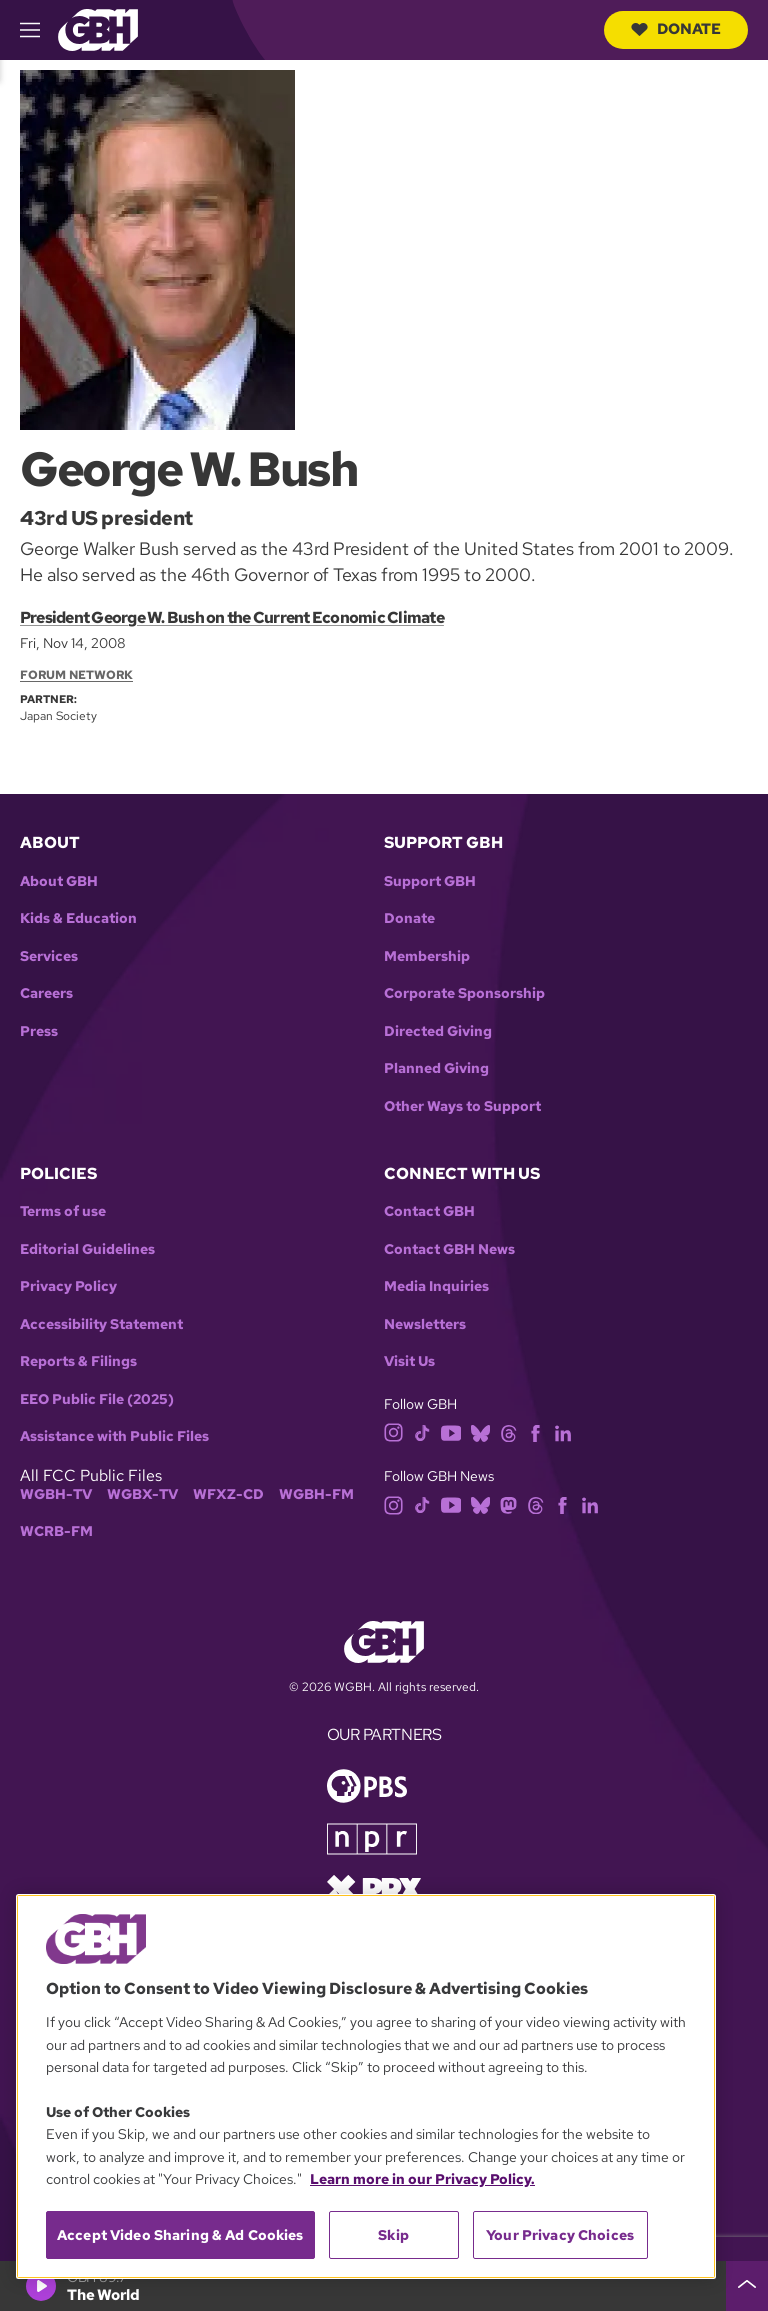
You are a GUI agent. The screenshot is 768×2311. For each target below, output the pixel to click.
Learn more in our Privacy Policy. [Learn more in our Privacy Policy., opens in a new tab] (422, 2179)
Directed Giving (438, 1031)
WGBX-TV (142, 1494)
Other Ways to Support (462, 1106)
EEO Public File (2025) (97, 1399)
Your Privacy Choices (560, 2235)
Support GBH (430, 881)
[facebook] (535, 1431)
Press (39, 1031)
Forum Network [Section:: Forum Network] (76, 675)
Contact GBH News (449, 1249)
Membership (427, 956)
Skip (393, 2235)
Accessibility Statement (101, 1324)
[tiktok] (422, 1431)
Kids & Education (78, 918)
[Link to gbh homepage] (98, 28)
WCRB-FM (56, 1531)
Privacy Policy (68, 1286)
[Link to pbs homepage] (367, 1783)
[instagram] (394, 1431)
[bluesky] (480, 1431)
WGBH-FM (316, 1494)
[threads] (508, 1431)
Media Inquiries (436, 1286)
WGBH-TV (56, 1494)
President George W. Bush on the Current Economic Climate (232, 617)
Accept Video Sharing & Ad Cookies (180, 2235)
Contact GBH (429, 1211)
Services (49, 956)
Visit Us (409, 1361)
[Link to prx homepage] (374, 1886)
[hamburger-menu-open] (39, 30)
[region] (366, 2086)
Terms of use (63, 1211)
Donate (676, 29)
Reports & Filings (78, 1361)
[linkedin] (563, 1431)
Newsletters (425, 1324)
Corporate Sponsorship (464, 993)
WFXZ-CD (228, 1494)
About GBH (59, 881)
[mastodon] (508, 1503)
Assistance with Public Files (114, 1436)
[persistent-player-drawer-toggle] (747, 2286)
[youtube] (451, 1431)
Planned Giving (436, 1068)
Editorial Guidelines (87, 1249)
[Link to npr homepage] (372, 1836)
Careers (46, 993)
